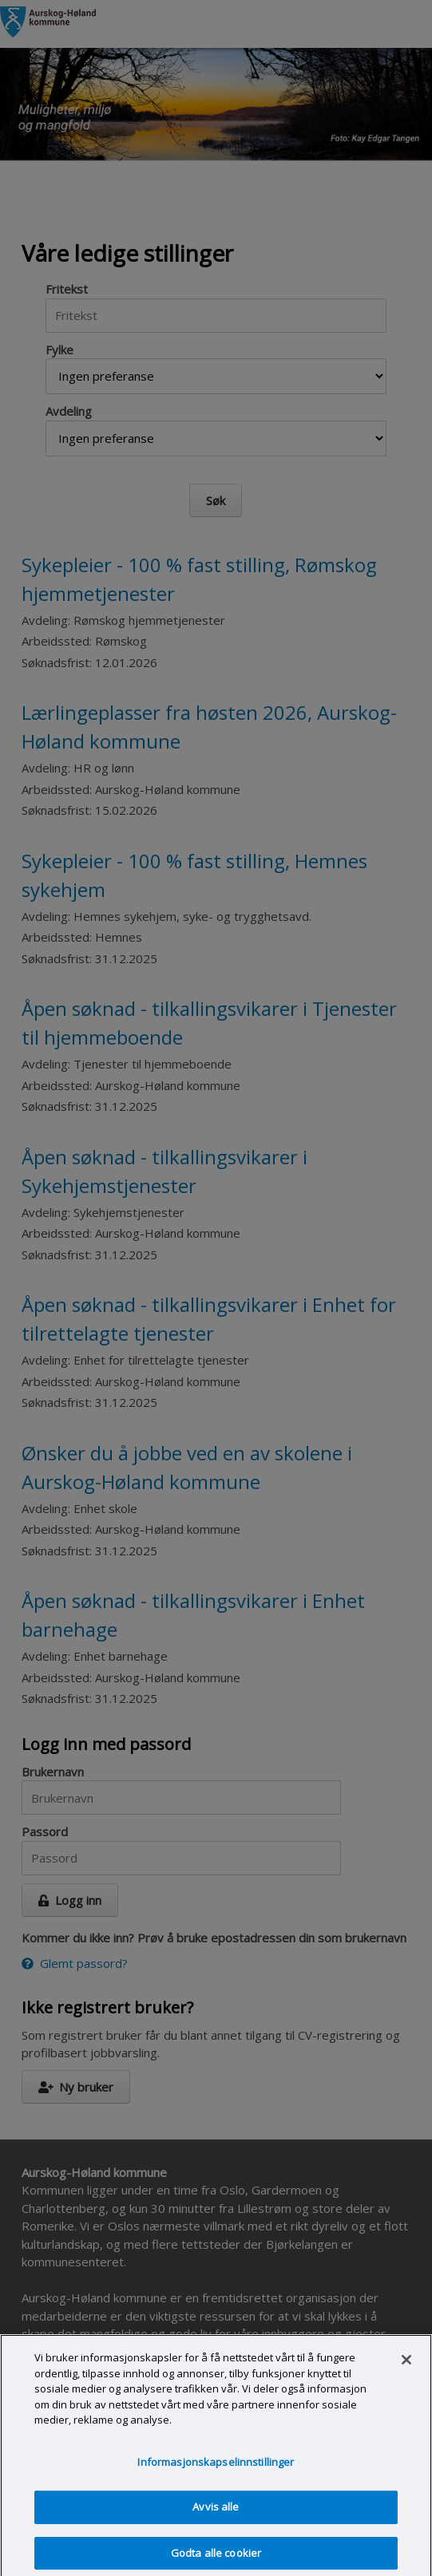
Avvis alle (215, 2514)
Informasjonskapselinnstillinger (215, 2468)
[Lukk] (406, 2366)
